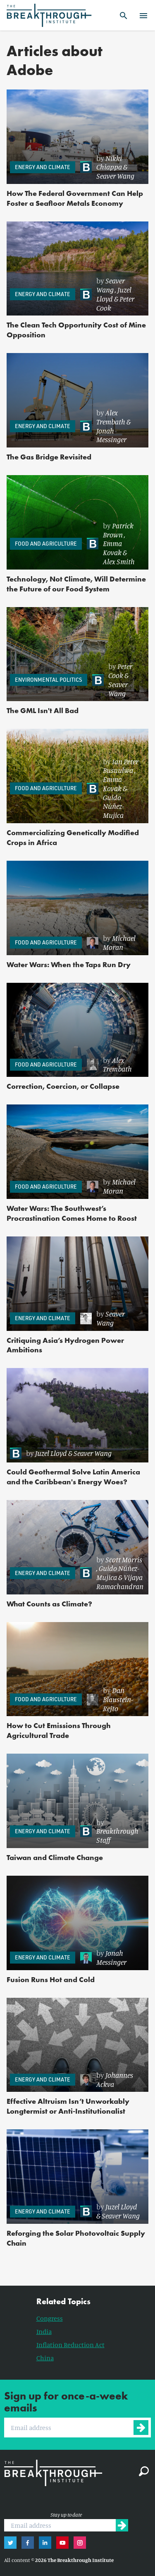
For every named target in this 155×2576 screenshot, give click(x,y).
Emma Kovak (112, 548)
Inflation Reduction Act (70, 2345)
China (45, 2358)
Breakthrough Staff (117, 1835)
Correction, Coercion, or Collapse (63, 1086)
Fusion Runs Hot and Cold (51, 1979)
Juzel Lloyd (51, 1453)
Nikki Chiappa (109, 162)
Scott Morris (123, 1559)
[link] (110, 167)
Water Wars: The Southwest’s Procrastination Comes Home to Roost (72, 1213)
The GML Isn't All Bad (43, 710)
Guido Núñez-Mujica (113, 806)
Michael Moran (119, 942)
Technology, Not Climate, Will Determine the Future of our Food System (76, 583)
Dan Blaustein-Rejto (118, 1699)
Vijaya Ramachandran (119, 1582)
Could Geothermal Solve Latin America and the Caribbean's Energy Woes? (73, 1476)
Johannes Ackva (114, 2079)
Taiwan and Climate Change (55, 1857)
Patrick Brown (118, 530)
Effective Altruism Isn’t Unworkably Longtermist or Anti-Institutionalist (68, 2106)
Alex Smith (119, 561)
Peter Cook (120, 671)
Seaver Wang (115, 175)
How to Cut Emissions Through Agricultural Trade (59, 1730)
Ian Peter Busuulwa (120, 766)
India (44, 2331)
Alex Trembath (110, 417)
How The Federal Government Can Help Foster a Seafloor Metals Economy (75, 198)
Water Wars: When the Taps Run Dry (69, 964)
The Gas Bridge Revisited (49, 457)
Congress (49, 2318)
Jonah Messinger (111, 435)
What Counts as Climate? (49, 1603)
